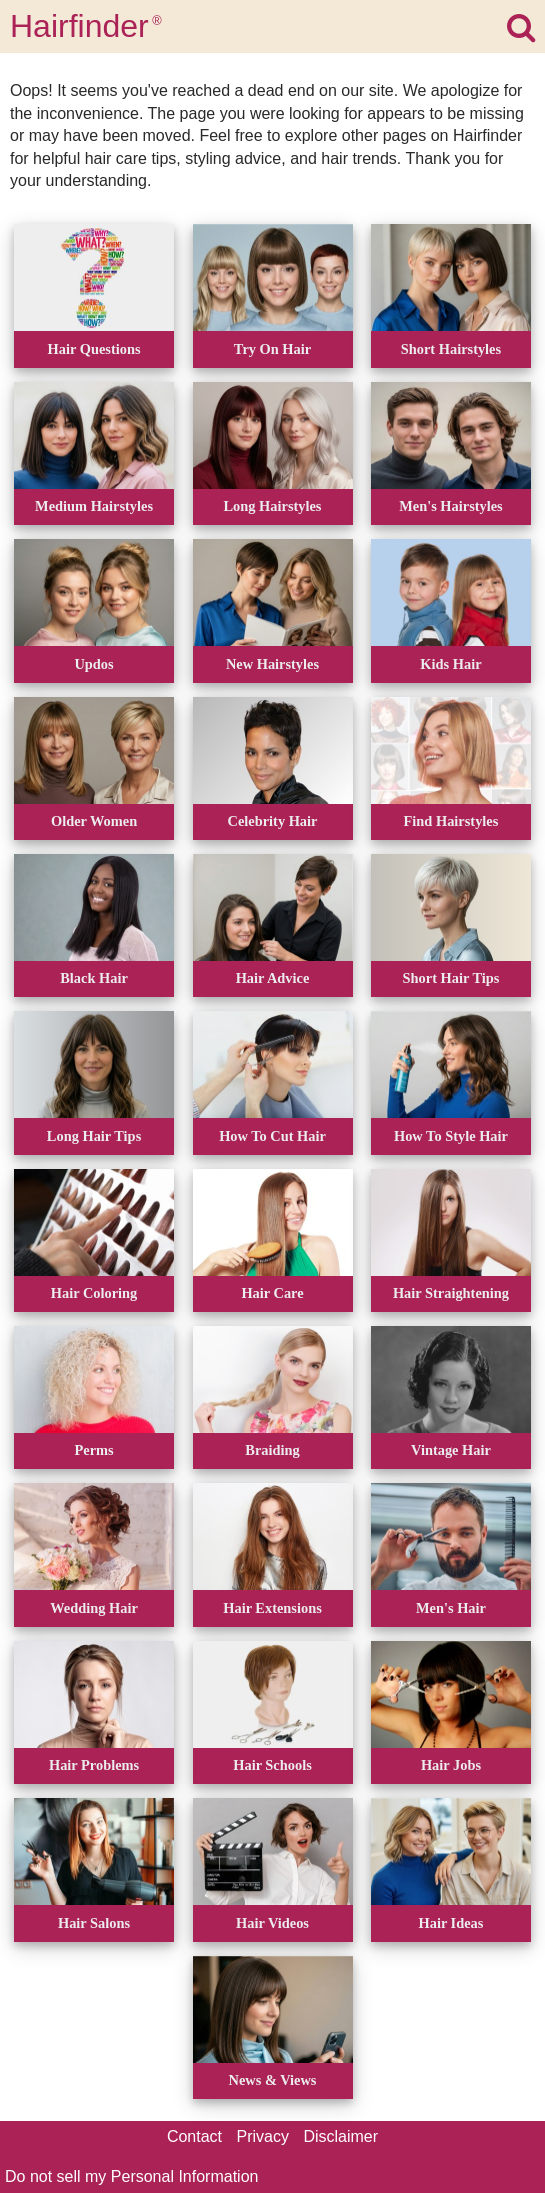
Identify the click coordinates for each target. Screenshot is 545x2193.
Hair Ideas (451, 1923)
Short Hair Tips (451, 978)
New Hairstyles (272, 664)
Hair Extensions (272, 1608)
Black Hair (94, 978)
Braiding (272, 1450)
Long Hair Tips (94, 1136)
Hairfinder (86, 26)
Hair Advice (273, 978)
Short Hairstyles (451, 349)
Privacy (263, 2136)
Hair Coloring (94, 1293)
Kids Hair (450, 664)
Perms (93, 1450)
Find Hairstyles (451, 821)
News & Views (273, 2080)
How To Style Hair (451, 1136)
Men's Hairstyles (451, 506)
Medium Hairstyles (94, 506)
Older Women (94, 821)
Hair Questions (94, 349)
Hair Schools (272, 1765)
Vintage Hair (451, 1450)
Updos (93, 664)
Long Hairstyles (273, 506)
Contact (194, 2136)
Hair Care (272, 1293)
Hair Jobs (451, 1765)
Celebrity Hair (273, 821)
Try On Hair (272, 349)
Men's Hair (451, 1608)
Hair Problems (94, 1765)
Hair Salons (94, 1923)
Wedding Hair (94, 1608)
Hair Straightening (451, 1293)
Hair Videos (272, 1923)
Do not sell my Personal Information (131, 2176)
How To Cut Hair (272, 1136)
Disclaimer (340, 2136)
